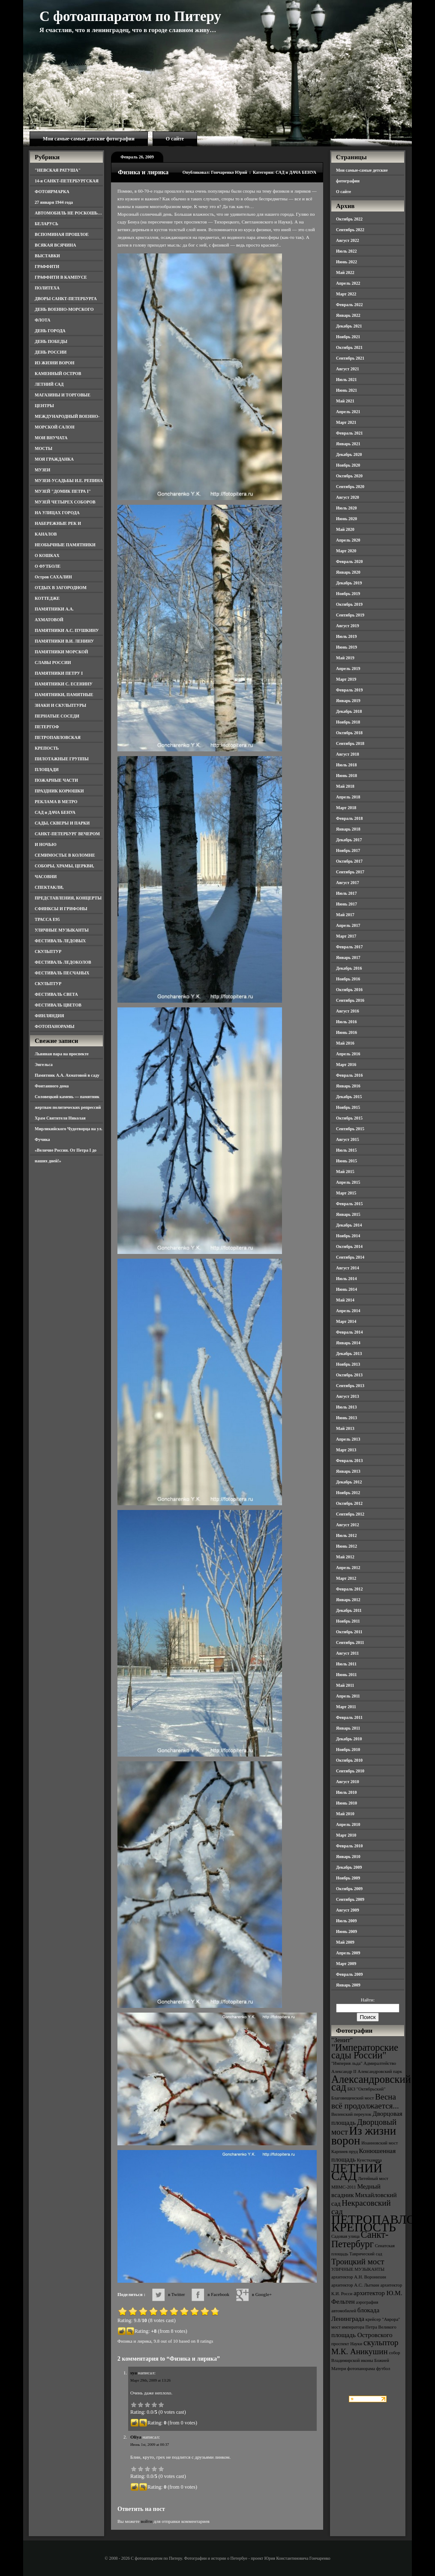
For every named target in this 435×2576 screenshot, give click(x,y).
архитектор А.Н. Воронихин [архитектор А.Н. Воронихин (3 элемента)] (358, 2277)
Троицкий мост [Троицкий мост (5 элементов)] (357, 2261)
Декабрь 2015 (349, 1096)
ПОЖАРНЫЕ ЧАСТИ (56, 780)
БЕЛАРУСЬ (46, 223)
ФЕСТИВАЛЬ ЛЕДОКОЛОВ (63, 962)
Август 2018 (347, 754)
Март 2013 (346, 1449)
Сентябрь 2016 (350, 1000)
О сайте (175, 139)
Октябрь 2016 (349, 989)
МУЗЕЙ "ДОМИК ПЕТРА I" (63, 491)
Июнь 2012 (346, 1546)
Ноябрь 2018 (348, 722)
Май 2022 (345, 272)
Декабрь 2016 (349, 968)
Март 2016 (346, 1064)
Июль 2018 (346, 764)
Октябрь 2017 (349, 861)
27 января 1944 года (54, 202)
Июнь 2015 (346, 1160)
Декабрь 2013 (349, 1353)
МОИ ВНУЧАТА (51, 437)
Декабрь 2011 (349, 1610)
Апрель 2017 (348, 925)
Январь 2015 (348, 1214)
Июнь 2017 (346, 904)
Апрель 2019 (348, 668)
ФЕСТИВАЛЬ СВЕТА (56, 994)
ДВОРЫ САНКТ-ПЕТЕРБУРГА (66, 298)
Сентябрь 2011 (350, 1642)
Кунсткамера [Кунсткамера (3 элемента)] (369, 2160)
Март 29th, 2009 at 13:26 (150, 2380)
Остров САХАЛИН (53, 577)
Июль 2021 (346, 379)
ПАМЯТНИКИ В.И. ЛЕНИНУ (64, 641)
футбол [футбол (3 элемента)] (383, 2368)
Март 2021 (346, 422)
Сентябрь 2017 (350, 872)
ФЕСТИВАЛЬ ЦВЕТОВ (58, 1005)
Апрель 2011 (348, 1696)
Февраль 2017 (349, 946)
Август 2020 (347, 497)
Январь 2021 (348, 443)
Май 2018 (345, 786)
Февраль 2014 (349, 1332)
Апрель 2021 (348, 411)
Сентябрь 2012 (350, 1514)
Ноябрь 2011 (348, 1621)
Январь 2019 (348, 700)
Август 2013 (347, 1396)
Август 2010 (347, 1781)
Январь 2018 (348, 829)
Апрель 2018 (348, 797)
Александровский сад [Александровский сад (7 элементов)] (371, 2083)
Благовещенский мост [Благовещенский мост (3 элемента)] (352, 2098)
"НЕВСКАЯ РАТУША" (58, 170)
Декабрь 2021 (349, 326)
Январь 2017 (348, 957)
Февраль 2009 (349, 1974)
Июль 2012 (346, 1535)
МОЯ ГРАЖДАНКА (54, 459)
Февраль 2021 (349, 433)
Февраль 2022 (349, 304)
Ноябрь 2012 (348, 1492)
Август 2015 (347, 1139)
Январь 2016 (348, 1086)
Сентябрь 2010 (350, 1771)
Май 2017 (345, 914)
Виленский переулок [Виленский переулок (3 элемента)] (351, 2114)
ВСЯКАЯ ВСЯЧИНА (55, 245)
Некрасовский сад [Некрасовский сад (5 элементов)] (361, 2207)
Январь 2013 (348, 1471)
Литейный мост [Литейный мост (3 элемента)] (373, 2178)
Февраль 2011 (349, 1717)
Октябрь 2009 (349, 1888)
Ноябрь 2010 (348, 1749)
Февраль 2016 (349, 1075)
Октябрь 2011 (349, 1631)
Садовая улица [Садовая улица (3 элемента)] (345, 2236)
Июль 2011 (346, 1664)
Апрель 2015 (348, 1182)
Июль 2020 (346, 508)
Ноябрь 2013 (348, 1364)
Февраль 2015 (349, 1203)
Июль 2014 (346, 1278)
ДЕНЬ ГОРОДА (50, 330)
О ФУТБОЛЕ (47, 566)
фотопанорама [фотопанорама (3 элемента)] (361, 2368)
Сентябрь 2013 (350, 1385)
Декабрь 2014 (349, 1225)
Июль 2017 (346, 893)
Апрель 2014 (348, 1310)
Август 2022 (347, 240)
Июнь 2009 (346, 1931)
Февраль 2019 (349, 690)
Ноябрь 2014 (348, 1235)
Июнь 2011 (346, 1674)
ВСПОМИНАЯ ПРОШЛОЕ (62, 234)
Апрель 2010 (348, 1824)
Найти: (368, 1999)
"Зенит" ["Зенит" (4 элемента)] (342, 2039)
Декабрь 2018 (349, 711)
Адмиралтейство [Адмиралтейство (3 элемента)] (379, 2063)
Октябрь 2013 (349, 1375)
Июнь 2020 (346, 518)
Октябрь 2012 (349, 1503)
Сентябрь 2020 (350, 486)
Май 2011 (345, 1685)
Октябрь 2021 (349, 347)
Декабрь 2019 (349, 583)
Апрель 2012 (348, 1567)
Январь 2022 (348, 315)
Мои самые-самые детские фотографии (89, 139)
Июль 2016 (346, 1021)
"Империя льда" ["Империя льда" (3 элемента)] (347, 2063)
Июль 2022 (346, 251)
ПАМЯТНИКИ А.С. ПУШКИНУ (67, 630)
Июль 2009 (346, 1920)
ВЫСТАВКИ (47, 255)
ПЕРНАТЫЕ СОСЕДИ (57, 716)
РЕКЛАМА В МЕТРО (56, 801)
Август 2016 (347, 1011)
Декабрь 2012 (349, 1482)
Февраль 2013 (349, 1460)
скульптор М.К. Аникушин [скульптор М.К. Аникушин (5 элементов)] (365, 2347)
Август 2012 (347, 1524)
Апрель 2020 (348, 540)
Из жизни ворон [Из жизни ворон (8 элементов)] (363, 2135)
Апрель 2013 (348, 1439)
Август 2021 (347, 368)
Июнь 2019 (346, 647)
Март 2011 (346, 1706)
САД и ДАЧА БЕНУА (55, 812)
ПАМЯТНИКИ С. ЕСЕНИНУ (64, 684)
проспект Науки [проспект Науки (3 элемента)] (346, 2343)
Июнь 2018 (346, 775)
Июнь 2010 (346, 1803)
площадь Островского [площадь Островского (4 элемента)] (362, 2334)
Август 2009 (347, 1910)
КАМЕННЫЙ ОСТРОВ (58, 373)
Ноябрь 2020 (348, 465)
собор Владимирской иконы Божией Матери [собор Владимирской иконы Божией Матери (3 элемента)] (365, 2360)
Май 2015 (345, 1171)
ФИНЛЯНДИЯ (49, 1015)
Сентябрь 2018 (350, 743)
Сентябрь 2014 (350, 1257)
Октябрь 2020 (349, 476)
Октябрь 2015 (349, 1118)
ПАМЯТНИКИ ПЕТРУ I (59, 673)
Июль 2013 (346, 1407)
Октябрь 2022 (349, 219)
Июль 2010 (346, 1792)
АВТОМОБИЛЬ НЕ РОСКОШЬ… (68, 213)
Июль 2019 (346, 636)
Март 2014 (346, 1321)
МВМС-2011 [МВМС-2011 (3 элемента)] (343, 2187)
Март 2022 (346, 294)
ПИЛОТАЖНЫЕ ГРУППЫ (62, 758)
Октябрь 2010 (349, 1760)
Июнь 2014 (346, 1289)
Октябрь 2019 (349, 604)
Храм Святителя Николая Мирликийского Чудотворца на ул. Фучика (68, 1129)
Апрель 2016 (348, 1053)
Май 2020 (345, 529)
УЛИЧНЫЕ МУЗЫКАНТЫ (62, 930)
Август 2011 (347, 1653)
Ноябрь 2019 (348, 593)
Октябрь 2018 (349, 732)
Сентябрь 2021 (350, 358)
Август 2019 (347, 625)
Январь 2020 (348, 572)
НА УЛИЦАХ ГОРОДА (57, 512)
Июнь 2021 (346, 390)
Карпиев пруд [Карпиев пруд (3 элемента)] (344, 2151)
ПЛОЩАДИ (47, 769)
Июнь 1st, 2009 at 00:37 (149, 2444)
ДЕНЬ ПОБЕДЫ (51, 341)
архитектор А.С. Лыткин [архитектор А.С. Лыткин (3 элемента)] (355, 2285)
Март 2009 (346, 1963)
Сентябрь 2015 (350, 1128)
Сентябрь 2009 (350, 1899)
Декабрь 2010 (349, 1738)
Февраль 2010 (349, 1845)
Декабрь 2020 (349, 454)
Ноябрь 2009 (348, 1878)
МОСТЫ (43, 448)
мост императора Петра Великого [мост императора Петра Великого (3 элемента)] (363, 2327)
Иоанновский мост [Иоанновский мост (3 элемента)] (379, 2143)
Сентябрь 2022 (350, 229)
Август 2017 (347, 882)
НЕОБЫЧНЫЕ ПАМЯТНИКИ (65, 544)
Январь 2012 (348, 1599)
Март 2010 (346, 1835)
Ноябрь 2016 (348, 979)
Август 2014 (347, 1268)
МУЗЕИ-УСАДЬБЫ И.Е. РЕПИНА (69, 480)
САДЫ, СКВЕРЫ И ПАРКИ (62, 823)
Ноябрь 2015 (348, 1107)
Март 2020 (346, 550)
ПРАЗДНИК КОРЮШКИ (59, 791)
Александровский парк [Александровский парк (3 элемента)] (379, 2071)
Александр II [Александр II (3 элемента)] (343, 2071)
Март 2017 (346, 936)
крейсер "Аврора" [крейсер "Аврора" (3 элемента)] (383, 2319)
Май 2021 (345, 401)
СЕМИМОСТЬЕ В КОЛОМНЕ (65, 855)
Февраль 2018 (349, 818)
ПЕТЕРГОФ (47, 726)
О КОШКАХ (47, 555)
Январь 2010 (348, 1856)
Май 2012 (345, 1557)
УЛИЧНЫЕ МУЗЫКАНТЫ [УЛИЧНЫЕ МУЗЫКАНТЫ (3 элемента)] (357, 2269)
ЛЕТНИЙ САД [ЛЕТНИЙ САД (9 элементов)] (356, 2172)
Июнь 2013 (346, 1417)
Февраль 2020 (349, 561)
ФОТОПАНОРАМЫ (55, 1026)
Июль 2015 (346, 1150)
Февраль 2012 (349, 1589)
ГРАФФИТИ (47, 266)
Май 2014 (345, 1300)
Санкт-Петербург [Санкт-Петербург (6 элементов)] (359, 2239)
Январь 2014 (348, 1342)
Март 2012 (346, 1578)
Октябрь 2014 (349, 1246)
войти (146, 2521)
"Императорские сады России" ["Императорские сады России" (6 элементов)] (364, 2051)
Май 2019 (345, 657)
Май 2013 (345, 1428)
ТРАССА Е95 (47, 919)
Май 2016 (345, 1043)
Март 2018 (346, 807)
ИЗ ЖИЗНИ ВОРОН (55, 362)
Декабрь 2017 (349, 839)
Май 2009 (345, 1942)
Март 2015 (346, 1193)
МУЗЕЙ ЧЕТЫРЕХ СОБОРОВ (65, 502)
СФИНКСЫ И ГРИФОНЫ (61, 908)
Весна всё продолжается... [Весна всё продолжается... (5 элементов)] (365, 2101)
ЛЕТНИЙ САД (49, 384)
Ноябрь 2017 (348, 850)
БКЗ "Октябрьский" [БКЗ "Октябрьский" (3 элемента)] (366, 2089)
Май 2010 (345, 1813)
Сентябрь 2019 (350, 615)
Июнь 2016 (346, 1032)
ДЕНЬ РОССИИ (50, 352)
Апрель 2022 (348, 283)
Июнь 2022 (346, 261)
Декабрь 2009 (349, 1867)
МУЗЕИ (42, 470)
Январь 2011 (348, 1728)
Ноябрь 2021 (348, 336)
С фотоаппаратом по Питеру (130, 16)
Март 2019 (346, 679)
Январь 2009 (348, 1985)
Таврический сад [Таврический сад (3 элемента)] (365, 2253)
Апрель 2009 (348, 1953)
